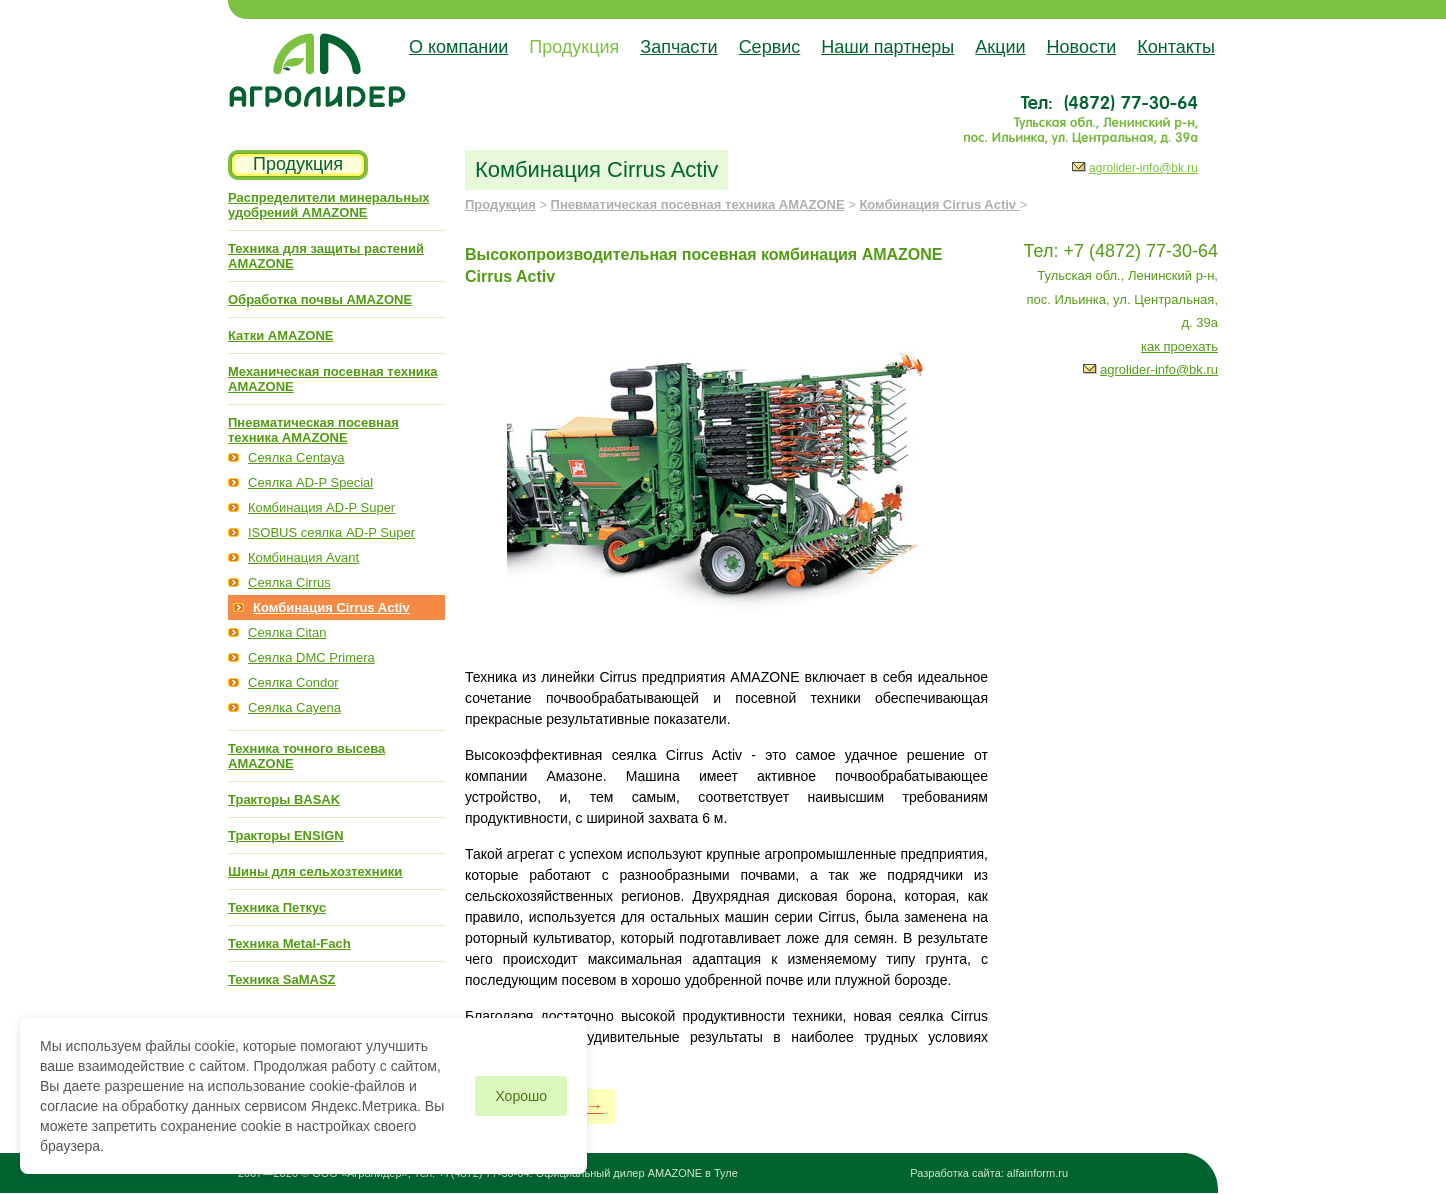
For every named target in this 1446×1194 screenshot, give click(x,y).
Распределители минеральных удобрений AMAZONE (328, 205)
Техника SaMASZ (282, 979)
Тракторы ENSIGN (286, 835)
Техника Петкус (277, 907)
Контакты (1176, 47)
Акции (1000, 47)
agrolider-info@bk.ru (1143, 168)
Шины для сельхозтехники (315, 871)
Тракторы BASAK (284, 799)
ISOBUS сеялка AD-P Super (331, 532)
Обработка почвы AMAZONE (320, 299)
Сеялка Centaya (296, 457)
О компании (458, 47)
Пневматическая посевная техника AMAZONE (313, 430)
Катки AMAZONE (281, 335)
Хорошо (521, 1096)
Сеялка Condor (293, 682)
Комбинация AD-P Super (321, 507)
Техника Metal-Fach (289, 943)
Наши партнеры (887, 47)
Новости (1082, 47)
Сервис (770, 47)
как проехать (1179, 346)
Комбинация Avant (303, 557)
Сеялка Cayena (294, 707)
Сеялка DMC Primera (311, 657)
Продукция (574, 47)
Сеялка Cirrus (289, 582)
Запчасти (678, 47)
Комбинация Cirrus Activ (331, 607)
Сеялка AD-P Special (310, 482)
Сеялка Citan (287, 632)
